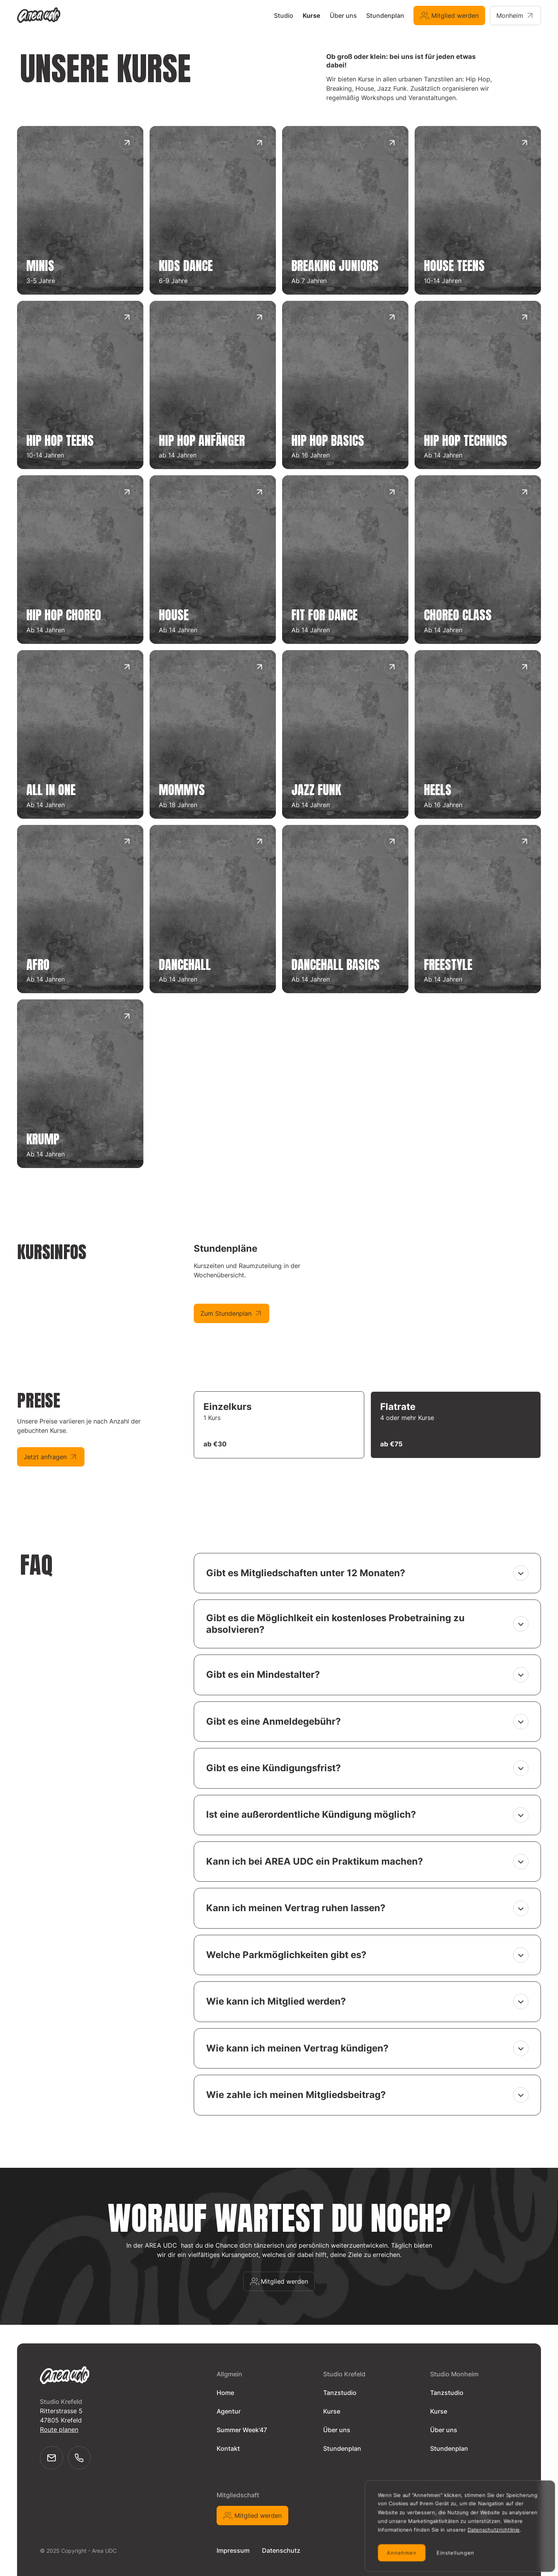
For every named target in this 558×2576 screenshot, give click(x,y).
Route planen (59, 2429)
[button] (367, 1573)
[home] (40, 15)
